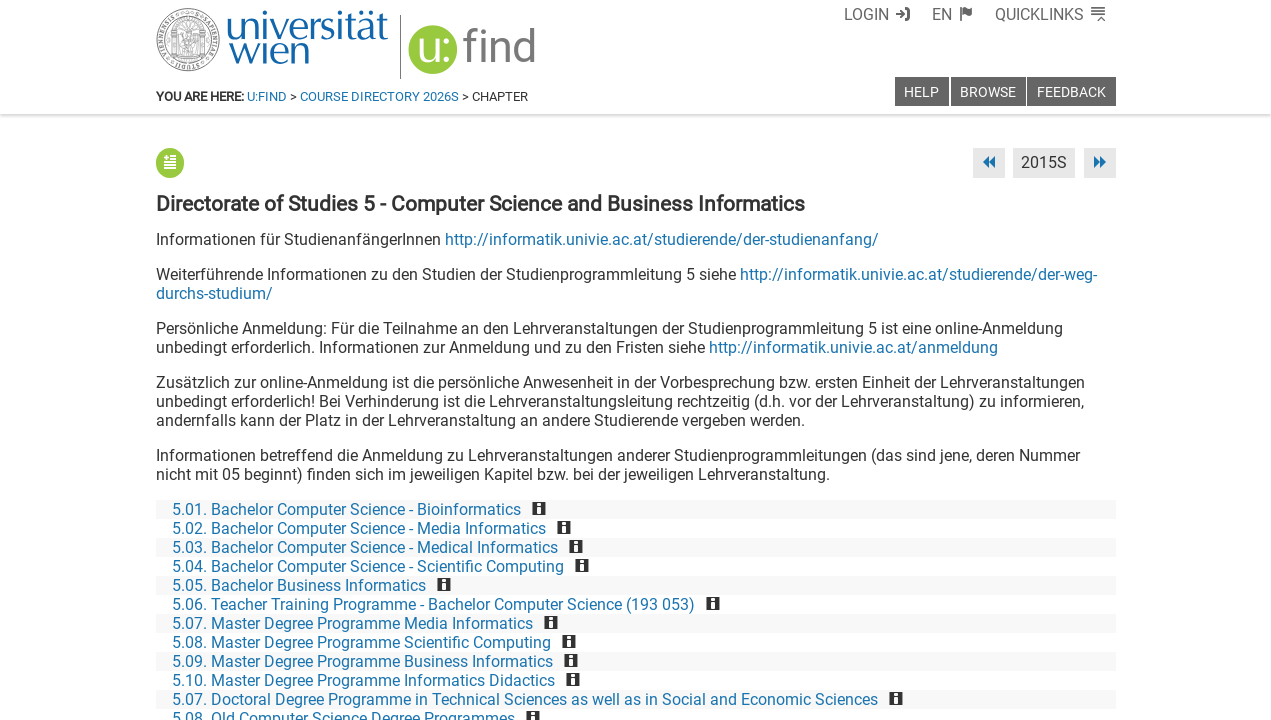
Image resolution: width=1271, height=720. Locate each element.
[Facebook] (891, 636)
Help (921, 92)
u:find (267, 96)
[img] (474, 56)
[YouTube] (1019, 636)
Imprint (751, 697)
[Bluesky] (955, 636)
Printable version (1057, 697)
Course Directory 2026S (379, 96)
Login (866, 14)
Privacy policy (937, 697)
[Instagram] (1083, 636)
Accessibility (832, 697)
